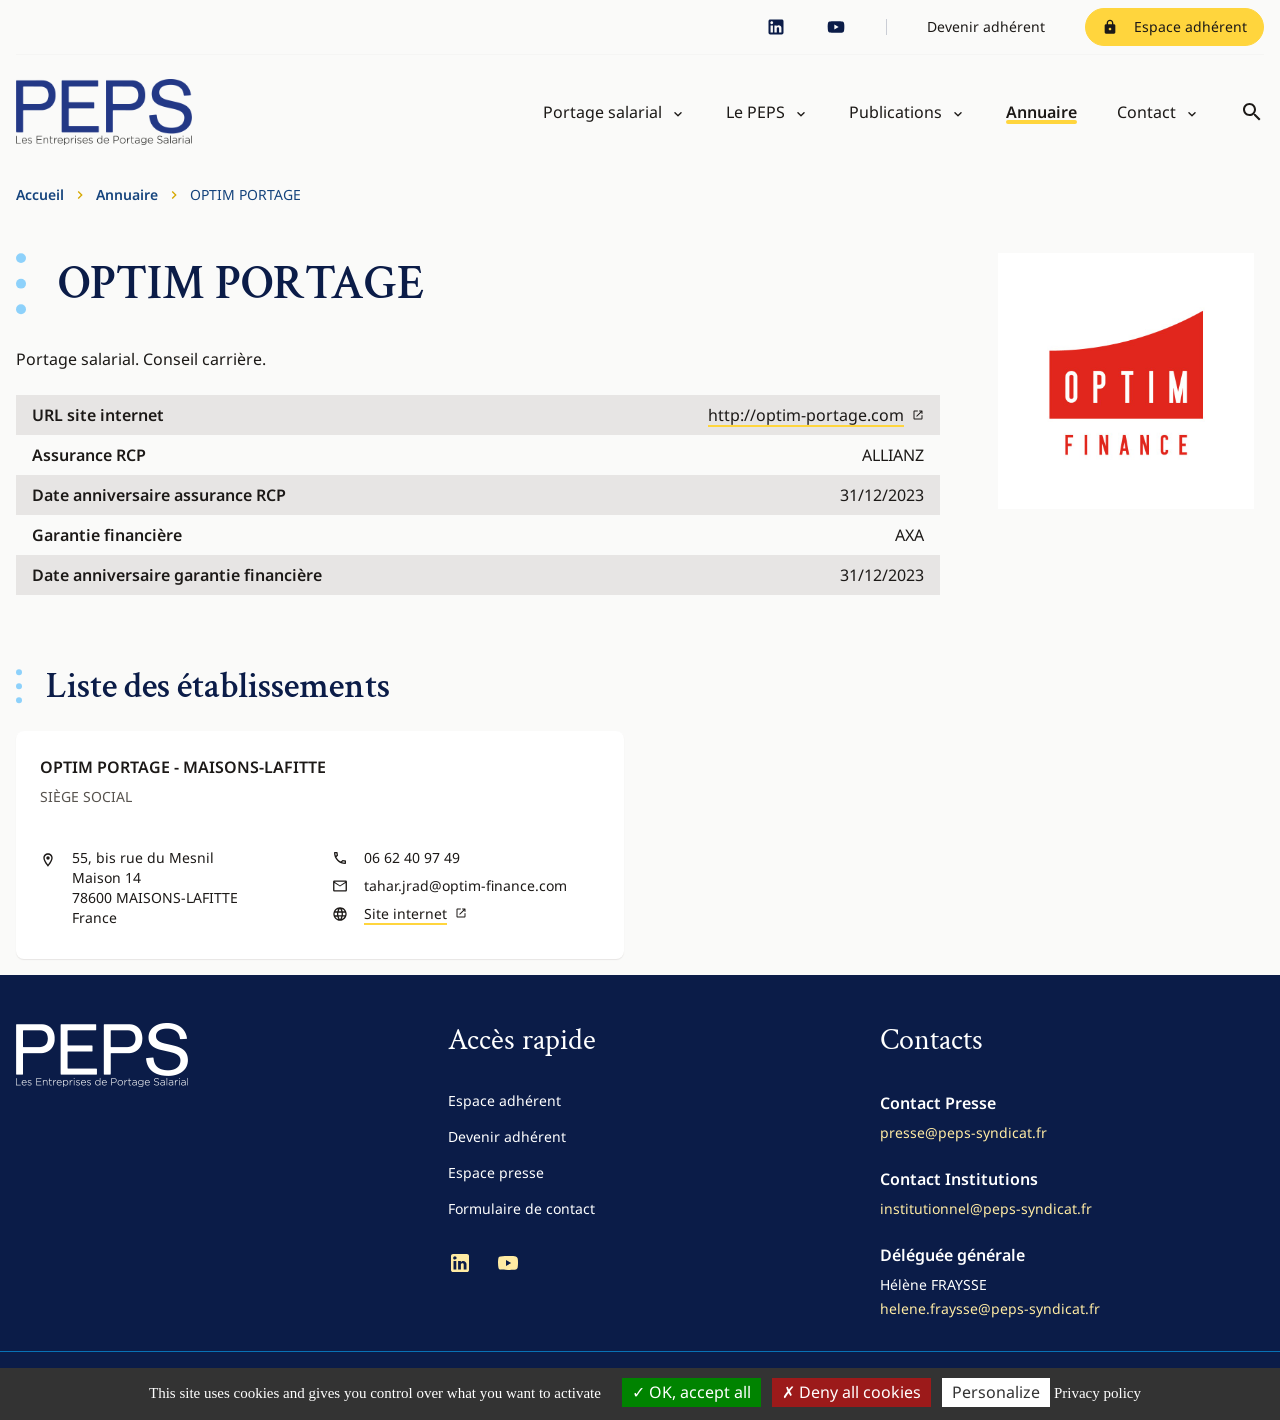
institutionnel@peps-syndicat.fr (986, 1208)
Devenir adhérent (986, 26)
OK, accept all (691, 1392)
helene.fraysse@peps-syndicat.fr (990, 1308)
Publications (895, 112)
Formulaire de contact (521, 1208)
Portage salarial (602, 112)
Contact (1146, 112)
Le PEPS (755, 112)
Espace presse (496, 1172)
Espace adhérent (1174, 26)
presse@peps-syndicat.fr (963, 1132)
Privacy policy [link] (1097, 1393)
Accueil (40, 194)
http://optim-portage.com (816, 415)
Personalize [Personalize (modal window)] (996, 1392)
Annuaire (1041, 112)
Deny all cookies (851, 1392)
